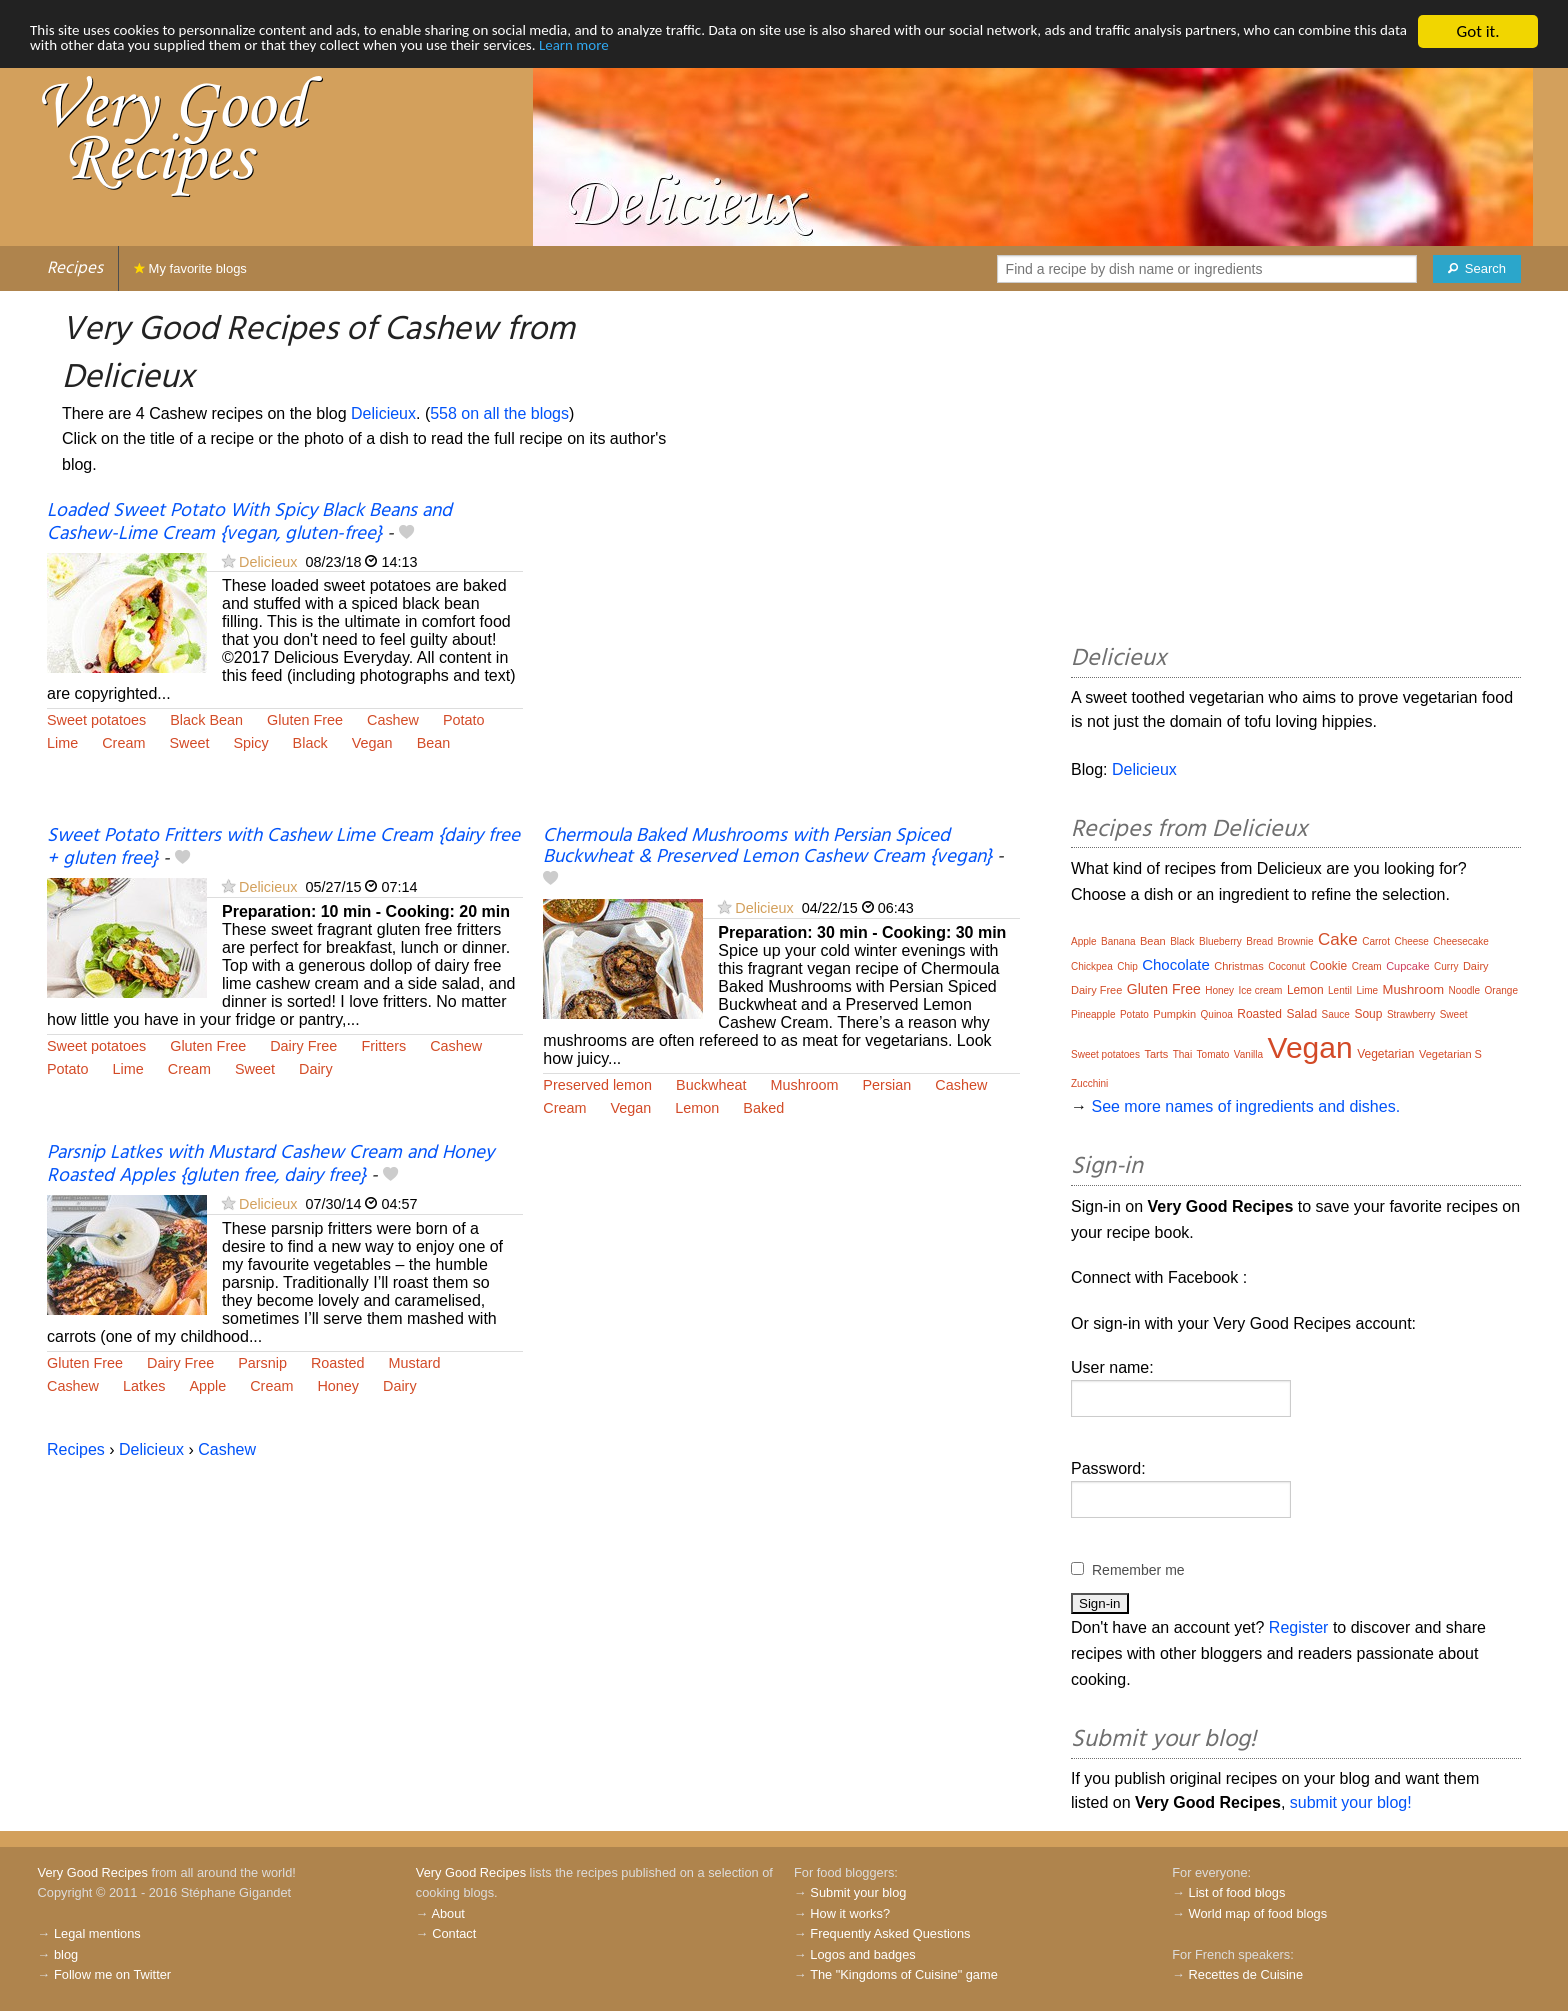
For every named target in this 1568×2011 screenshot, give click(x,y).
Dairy (316, 1069)
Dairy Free (303, 1046)
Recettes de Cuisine (1246, 1974)
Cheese (1411, 941)
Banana (1118, 941)
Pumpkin (1174, 1014)
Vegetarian (1385, 1054)
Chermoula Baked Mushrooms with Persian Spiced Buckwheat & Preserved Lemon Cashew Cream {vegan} (767, 846)
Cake (1338, 939)
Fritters (383, 1046)
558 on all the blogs (499, 413)
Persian (887, 1085)
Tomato (1213, 1054)
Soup (1368, 1014)
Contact (454, 1933)
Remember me (1138, 1570)
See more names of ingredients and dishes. (1245, 1106)
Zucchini (1089, 1083)
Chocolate (1176, 964)
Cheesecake (1461, 941)
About (447, 1913)
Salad (1301, 1014)
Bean (434, 743)
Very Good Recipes (93, 1872)
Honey (338, 1386)
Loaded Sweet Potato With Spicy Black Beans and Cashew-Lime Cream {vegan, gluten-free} (249, 522)
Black (310, 743)
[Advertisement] (781, 663)
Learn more (835, 49)
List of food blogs (1237, 1892)
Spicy (250, 743)
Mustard (415, 1363)
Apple (207, 1386)
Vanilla (1248, 1054)
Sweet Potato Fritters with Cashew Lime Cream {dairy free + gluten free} (283, 847)
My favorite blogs (190, 268)
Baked (763, 1108)
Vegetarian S (1450, 1054)
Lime (62, 743)
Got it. (1477, 31)
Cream (123, 743)
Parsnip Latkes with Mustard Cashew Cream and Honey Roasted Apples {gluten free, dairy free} (270, 1164)
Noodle (1464, 990)
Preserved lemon (597, 1085)
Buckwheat (711, 1085)
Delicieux (383, 413)
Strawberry (1411, 1014)
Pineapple (1093, 1014)
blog (66, 1954)
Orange (1501, 990)
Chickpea (1092, 966)
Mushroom (805, 1085)
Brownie (1295, 941)
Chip (1127, 966)
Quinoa (1217, 1014)
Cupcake (1407, 966)
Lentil (1340, 990)
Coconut (1286, 966)
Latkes (144, 1386)
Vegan (372, 743)
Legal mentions (97, 1933)
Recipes (75, 268)
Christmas (1239, 966)
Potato (464, 720)
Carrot (1376, 941)
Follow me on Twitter (112, 1974)
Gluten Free (305, 720)
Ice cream (1261, 990)
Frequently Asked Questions (890, 1933)
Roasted (338, 1363)
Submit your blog (858, 1892)
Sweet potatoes (96, 720)
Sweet (189, 743)
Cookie (1328, 966)
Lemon (697, 1108)
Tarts (1156, 1054)
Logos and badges (862, 1954)
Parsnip (262, 1363)
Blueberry (1220, 941)
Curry (1446, 966)
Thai (1182, 1054)
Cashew (393, 720)
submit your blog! (1351, 1802)
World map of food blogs (1258, 1913)
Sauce (1336, 1014)
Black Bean (206, 720)
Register (1299, 1627)
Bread (1259, 941)
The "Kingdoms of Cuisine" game (904, 1974)
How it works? (850, 1913)
